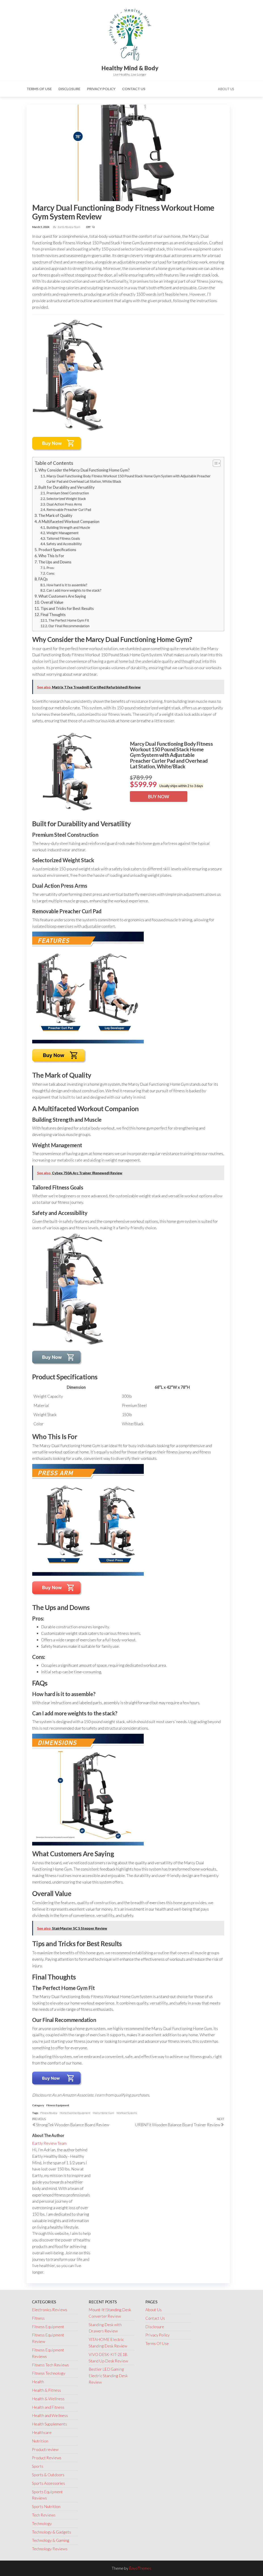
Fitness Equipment (57, 2105)
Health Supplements (49, 2423)
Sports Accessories (48, 2483)
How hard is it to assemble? (66, 585)
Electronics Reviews (49, 2309)
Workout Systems (127, 2113)
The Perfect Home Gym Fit (68, 620)
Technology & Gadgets (51, 2531)
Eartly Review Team (69, 227)
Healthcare (42, 2432)
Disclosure (69, 89)
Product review (45, 2449)
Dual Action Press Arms (64, 504)
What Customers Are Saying (62, 596)
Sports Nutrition (46, 2506)
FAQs (43, 579)
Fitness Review (48, 2113)
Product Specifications (57, 549)
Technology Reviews (49, 2548)
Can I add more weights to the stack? (73, 590)
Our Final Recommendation (69, 626)
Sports (37, 2466)
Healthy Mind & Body (129, 68)
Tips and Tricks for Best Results (67, 608)
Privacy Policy (101, 89)
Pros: (50, 568)
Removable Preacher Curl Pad (68, 510)
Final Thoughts (53, 614)
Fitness (38, 2318)
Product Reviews (46, 2457)
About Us (226, 89)
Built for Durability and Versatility (66, 487)
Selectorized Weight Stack (66, 499)
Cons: (50, 573)
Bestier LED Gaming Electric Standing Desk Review (108, 2376)
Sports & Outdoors (48, 2474)
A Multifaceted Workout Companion (68, 521)
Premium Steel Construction (67, 493)
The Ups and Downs (54, 562)
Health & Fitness (46, 2390)
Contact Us (133, 89)
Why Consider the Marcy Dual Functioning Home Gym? (83, 470)
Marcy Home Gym (103, 2113)
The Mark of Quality (55, 515)
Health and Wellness (50, 2415)
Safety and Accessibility (64, 544)
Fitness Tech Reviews (50, 2364)
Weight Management (62, 533)
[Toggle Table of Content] (214, 463)
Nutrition (40, 2440)
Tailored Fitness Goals (63, 538)
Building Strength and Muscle (68, 527)
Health (38, 2381)
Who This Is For (51, 555)
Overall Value (52, 602)
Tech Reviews (44, 2514)
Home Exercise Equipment (75, 2113)
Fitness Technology (48, 2373)
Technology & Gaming (50, 2540)
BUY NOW (158, 796)
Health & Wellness (48, 2398)
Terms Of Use (39, 89)
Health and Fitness (48, 2407)
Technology (42, 2523)
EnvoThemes (140, 2568)
